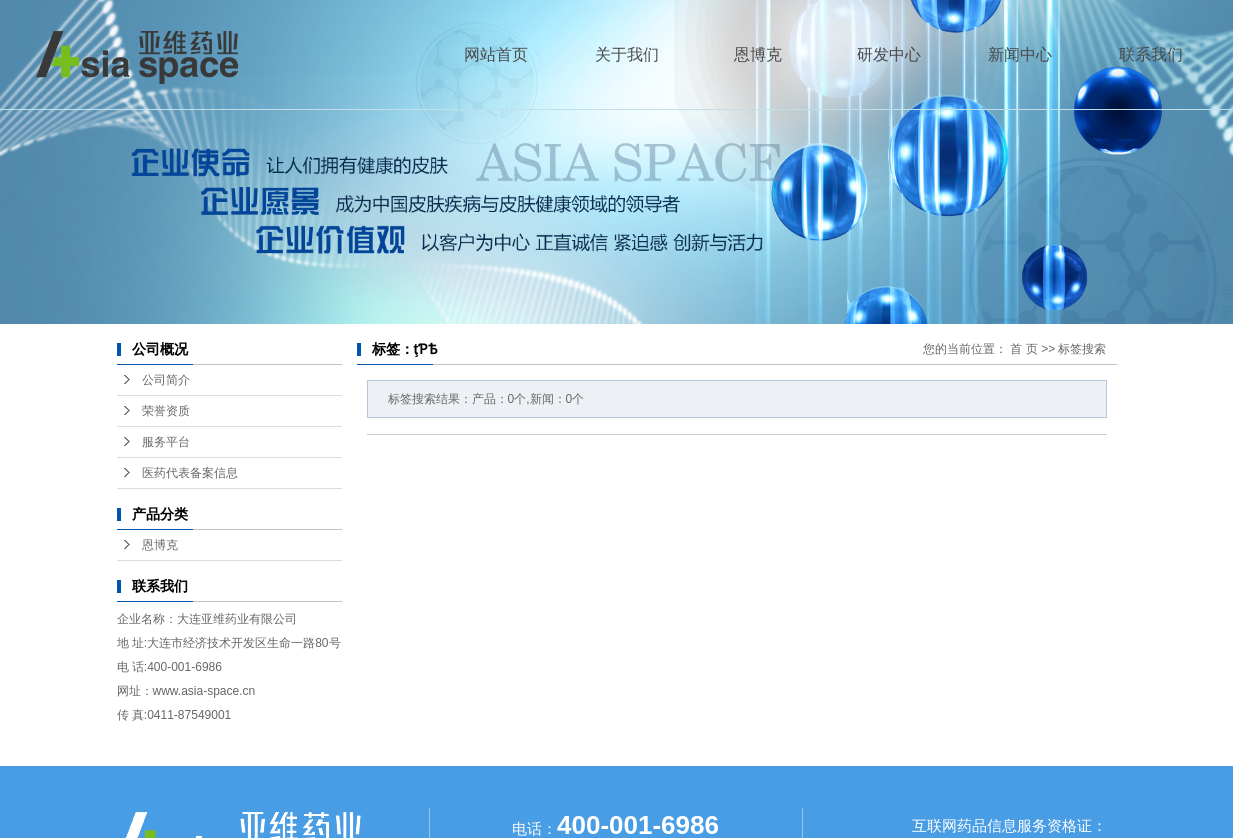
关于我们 (627, 54)
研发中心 (889, 54)
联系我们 (1151, 54)
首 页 (1023, 349)
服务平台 (166, 442)
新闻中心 (1020, 54)
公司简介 (166, 380)
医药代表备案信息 (190, 473)
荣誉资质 (166, 411)
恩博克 (758, 54)
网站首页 (496, 54)
